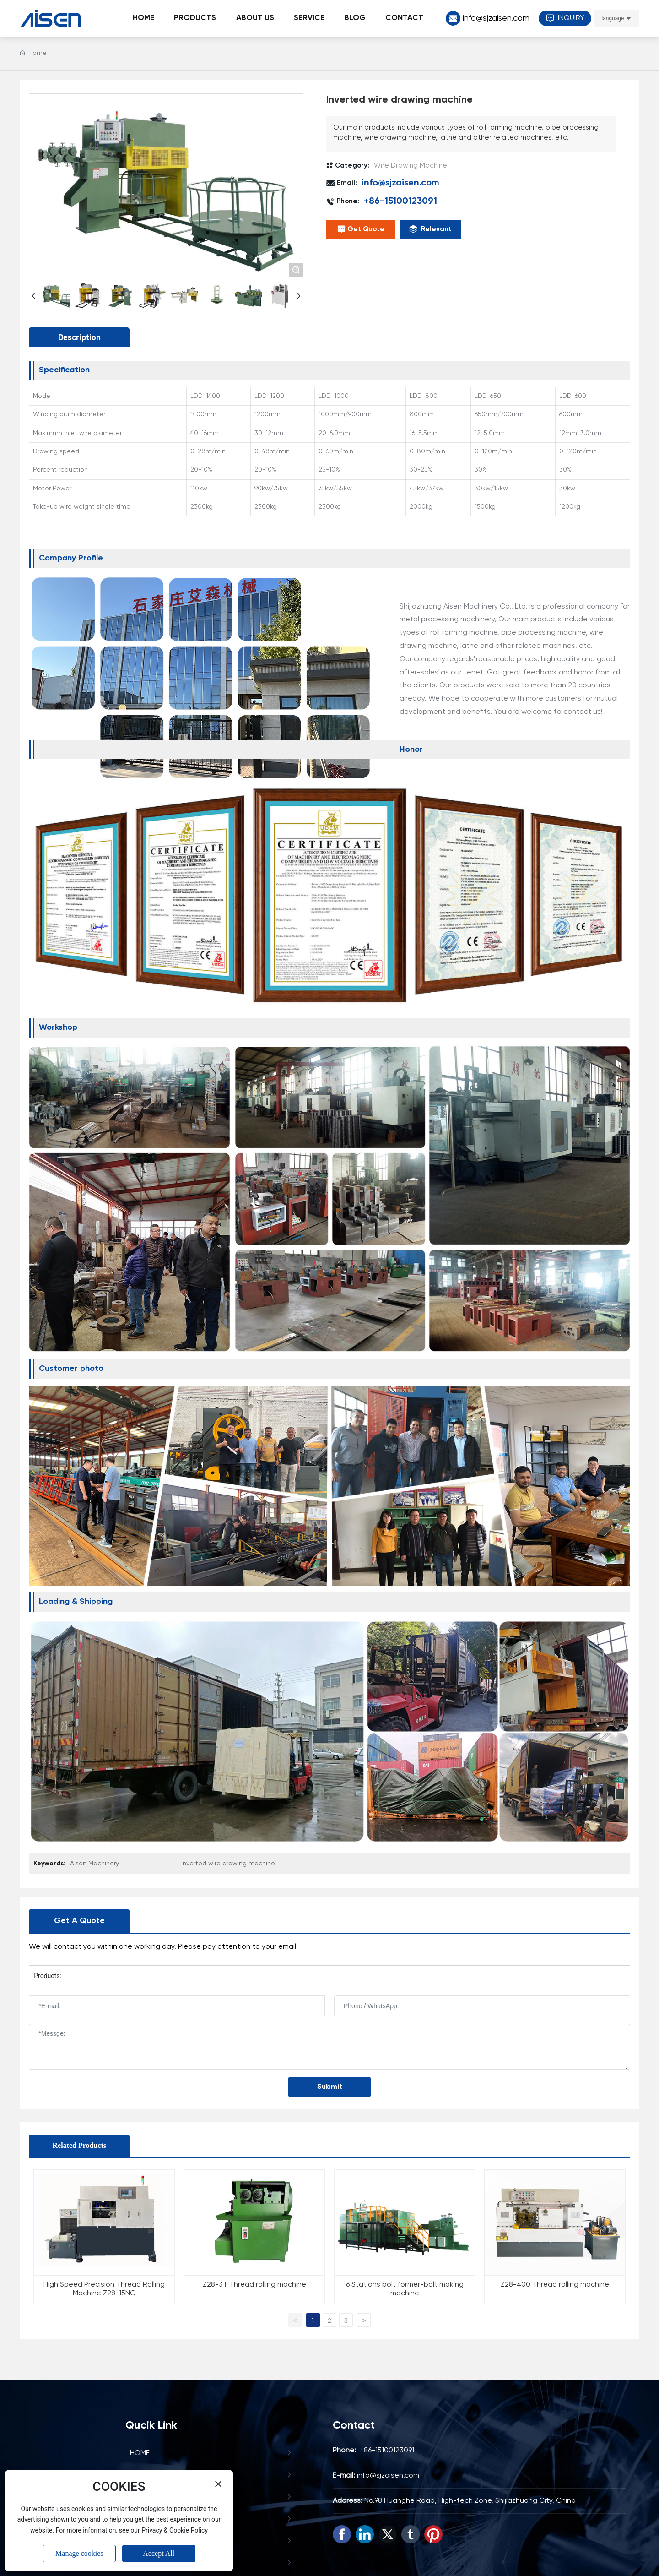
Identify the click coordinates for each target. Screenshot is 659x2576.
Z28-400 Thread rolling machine (555, 2284)
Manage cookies (79, 2553)
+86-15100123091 (400, 201)
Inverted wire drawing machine (228, 1863)
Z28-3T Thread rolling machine (254, 2284)
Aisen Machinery (94, 1863)
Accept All (158, 2553)
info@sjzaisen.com (496, 18)
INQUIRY (565, 17)
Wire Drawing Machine (410, 165)
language (612, 18)
